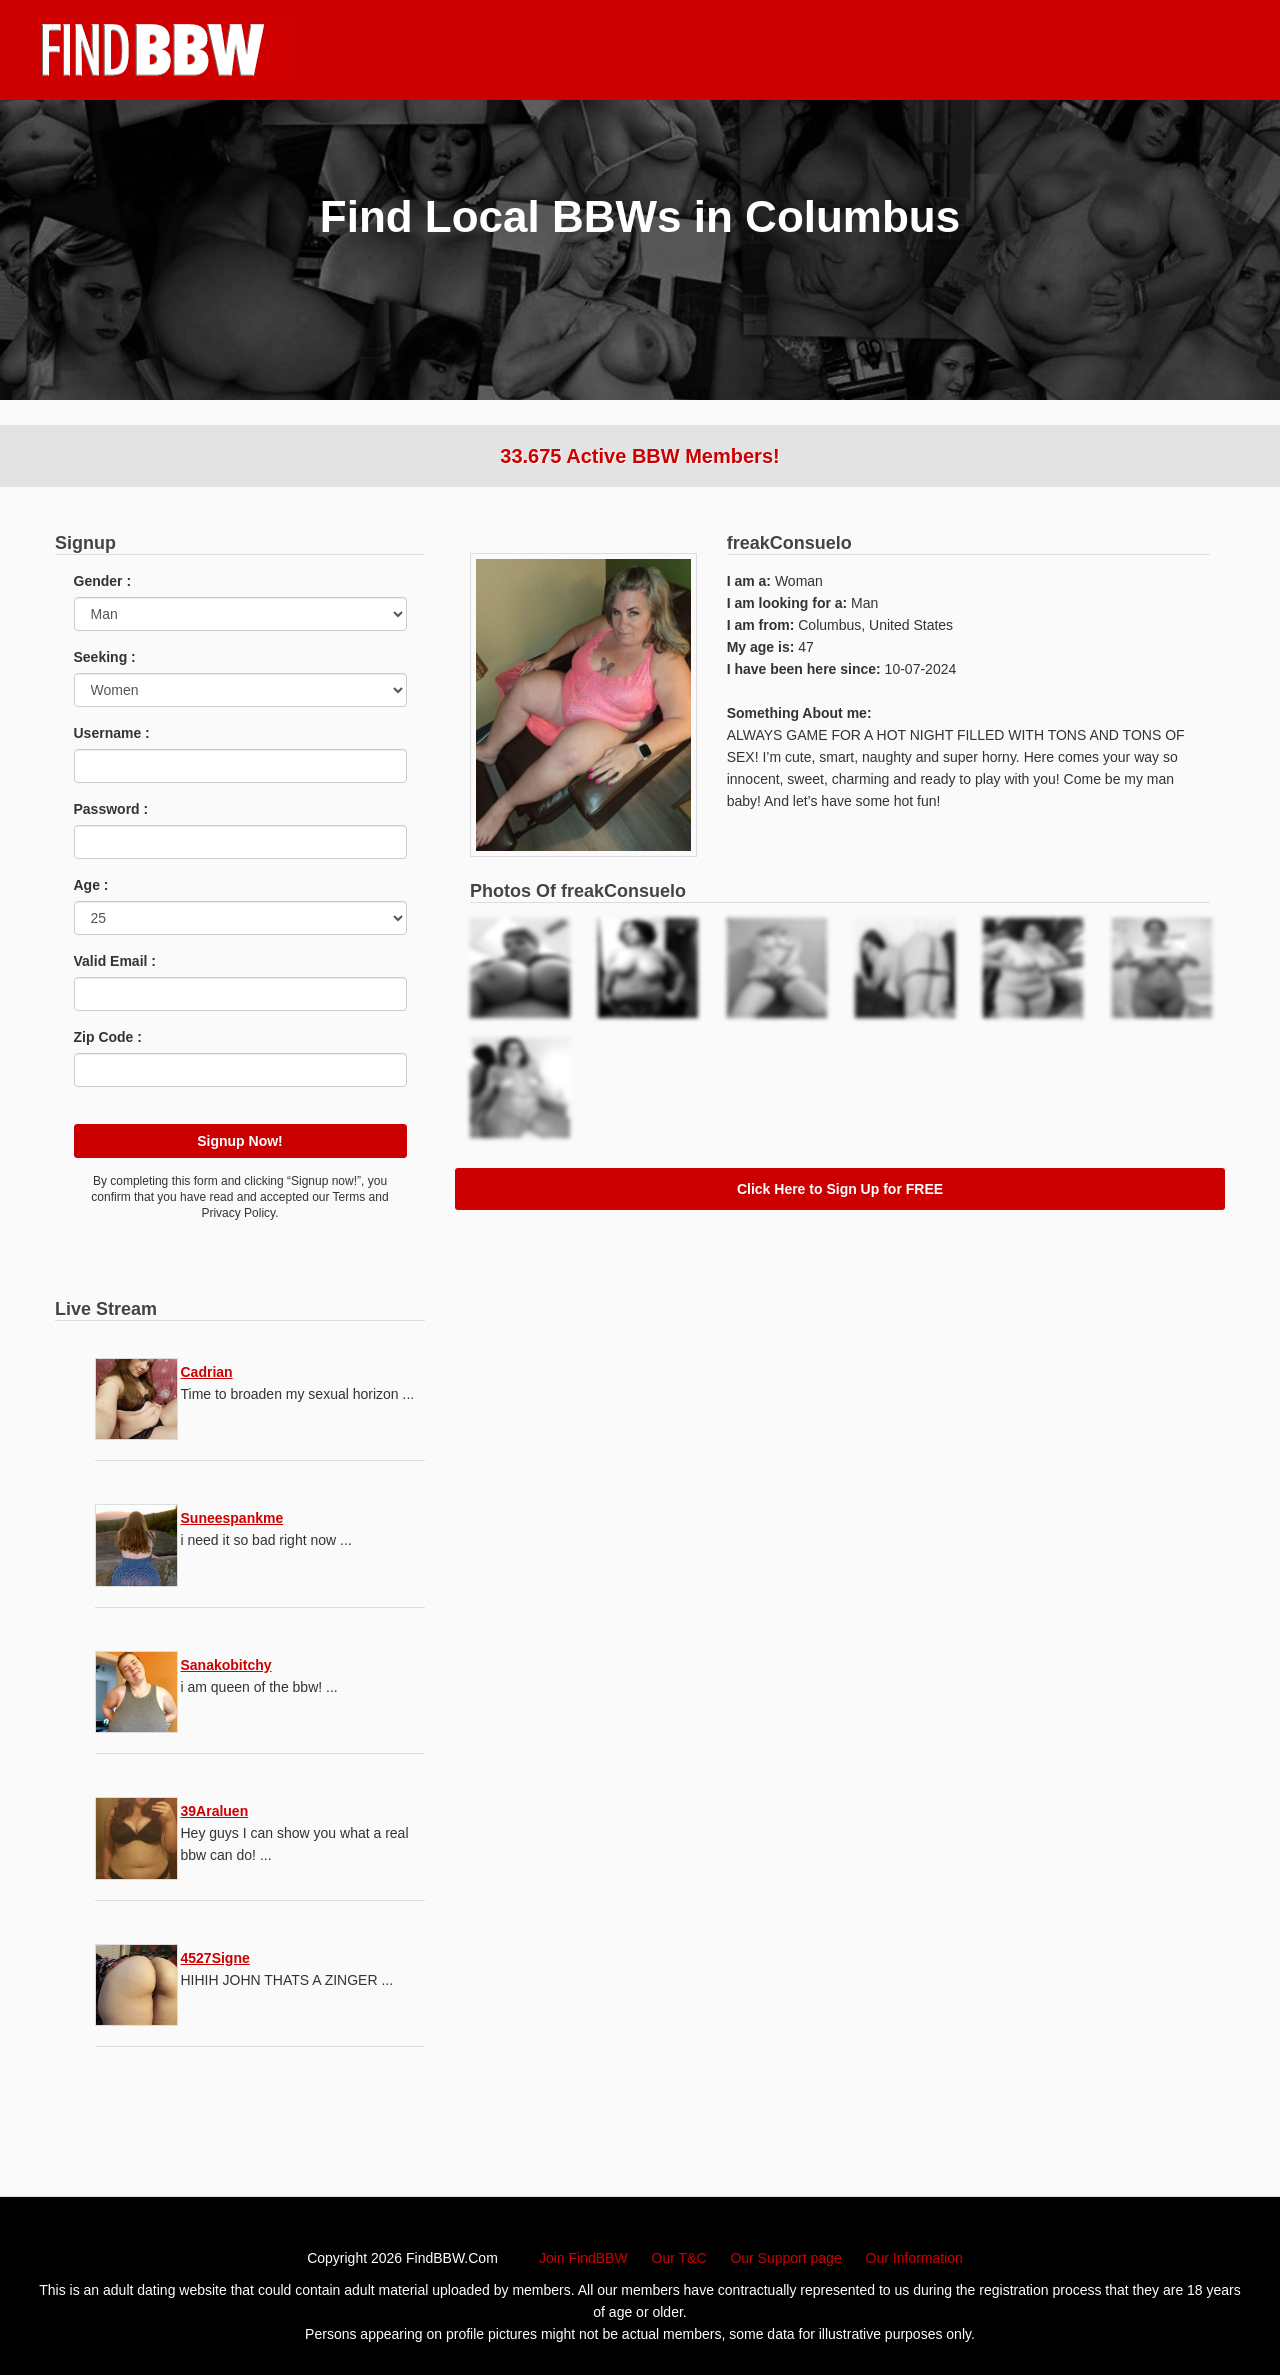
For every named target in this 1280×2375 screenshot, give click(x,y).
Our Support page (785, 2258)
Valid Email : (115, 961)
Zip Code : (108, 1037)
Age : (91, 885)
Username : (112, 733)
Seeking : (105, 657)
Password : (111, 809)
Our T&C (679, 2258)
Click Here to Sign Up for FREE (840, 1189)
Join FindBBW (583, 2258)
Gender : (103, 581)
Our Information (914, 2258)
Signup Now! (240, 1141)
